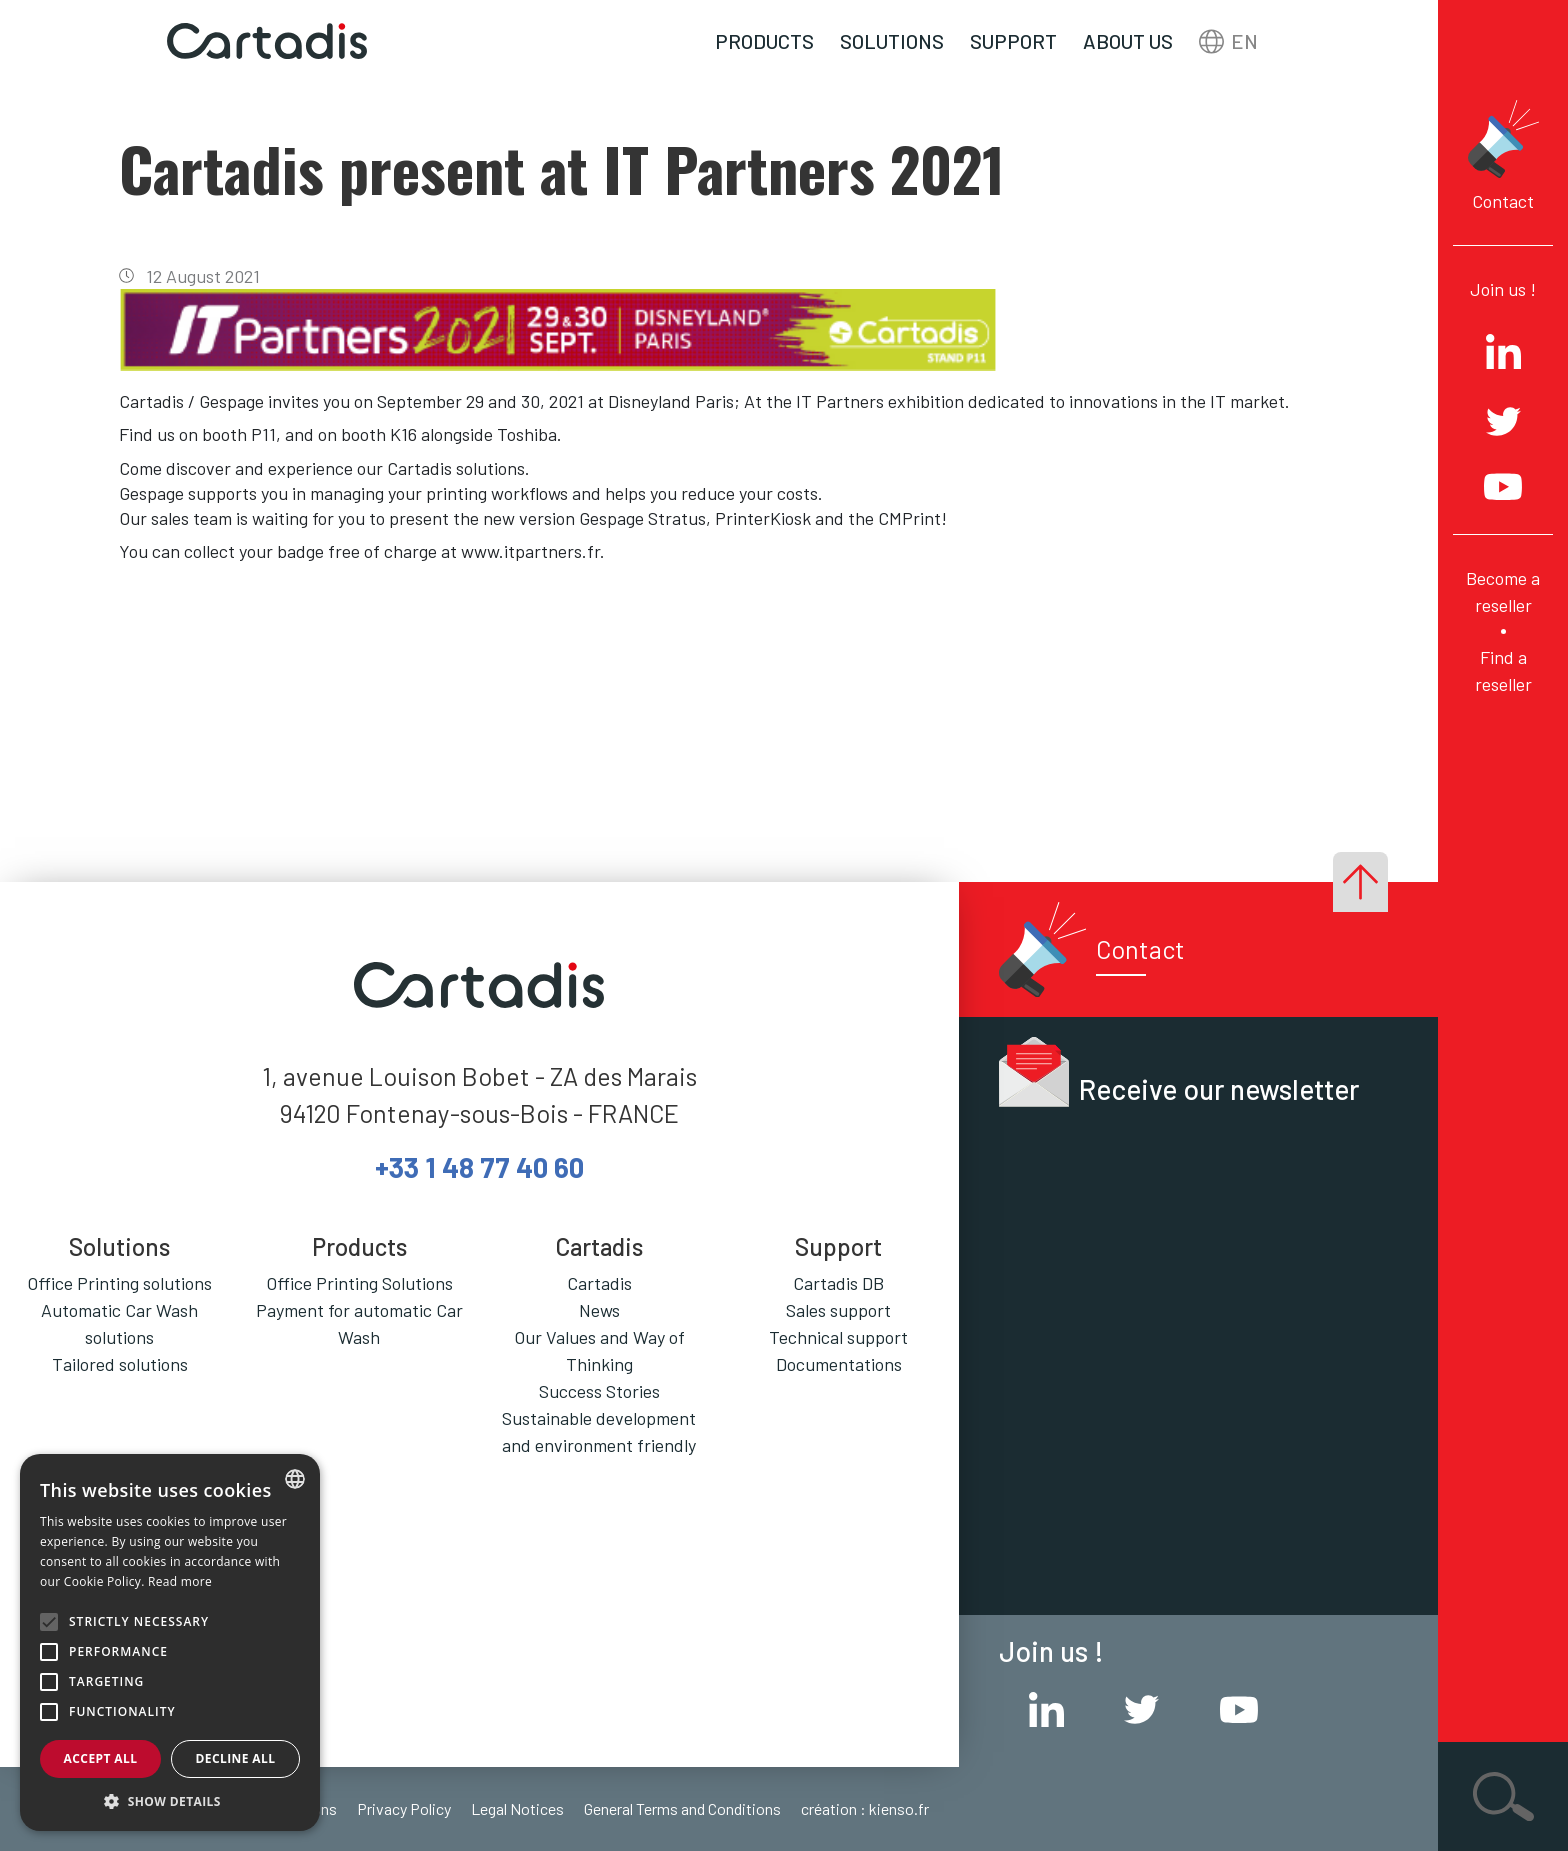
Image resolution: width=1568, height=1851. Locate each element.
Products (764, 41)
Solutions (892, 41)
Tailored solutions (120, 1364)
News (599, 1310)
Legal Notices (517, 1808)
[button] (170, 1801)
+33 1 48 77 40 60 (479, 1167)
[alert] (170, 1642)
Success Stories (599, 1391)
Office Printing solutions (119, 1283)
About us (1128, 41)
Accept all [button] (101, 1758)
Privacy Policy (404, 1808)
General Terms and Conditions (682, 1808)
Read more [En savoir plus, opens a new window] (180, 1581)
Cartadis (599, 1283)
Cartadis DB (838, 1283)
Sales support (838, 1310)
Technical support (838, 1337)
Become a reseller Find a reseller (1503, 631)
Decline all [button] (236, 1758)
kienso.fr (899, 1808)
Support (1013, 41)
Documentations (839, 1364)
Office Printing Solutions (359, 1283)
